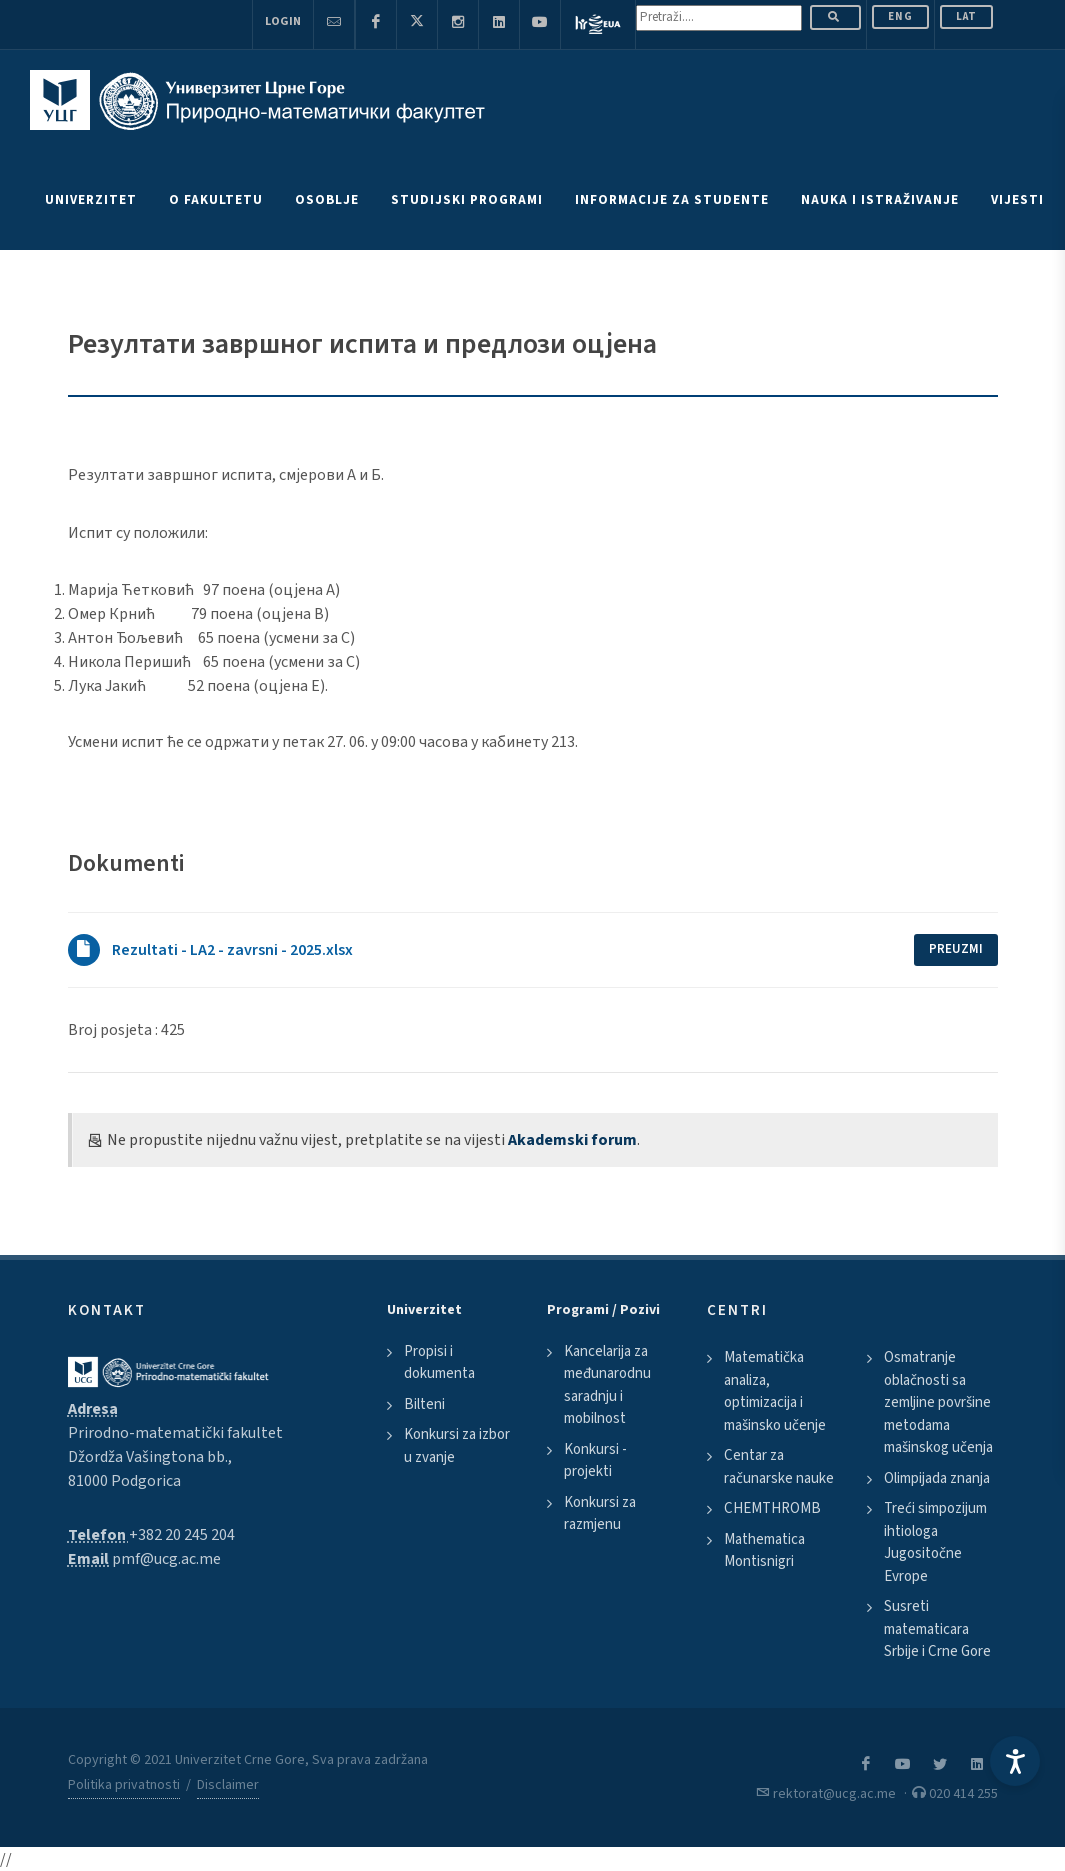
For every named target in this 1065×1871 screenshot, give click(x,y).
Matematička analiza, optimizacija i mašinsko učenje (775, 1391)
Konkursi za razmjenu (600, 1514)
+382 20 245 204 (182, 1535)
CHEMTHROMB (772, 1508)
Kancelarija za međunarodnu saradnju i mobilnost (607, 1385)
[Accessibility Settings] (1015, 1761)
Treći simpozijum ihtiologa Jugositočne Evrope (935, 1542)
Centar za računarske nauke (779, 1467)
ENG (900, 16)
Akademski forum (572, 1140)
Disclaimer (228, 1785)
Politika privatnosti (124, 1785)
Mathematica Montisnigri (764, 1551)
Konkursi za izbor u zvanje (457, 1446)
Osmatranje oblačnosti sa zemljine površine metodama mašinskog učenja (938, 1402)
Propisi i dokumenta (439, 1363)
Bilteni (424, 1404)
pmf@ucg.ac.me (166, 1559)
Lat (966, 16)
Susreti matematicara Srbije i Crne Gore (937, 1629)
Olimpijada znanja (937, 1478)
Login (283, 21)
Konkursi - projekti (595, 1461)
